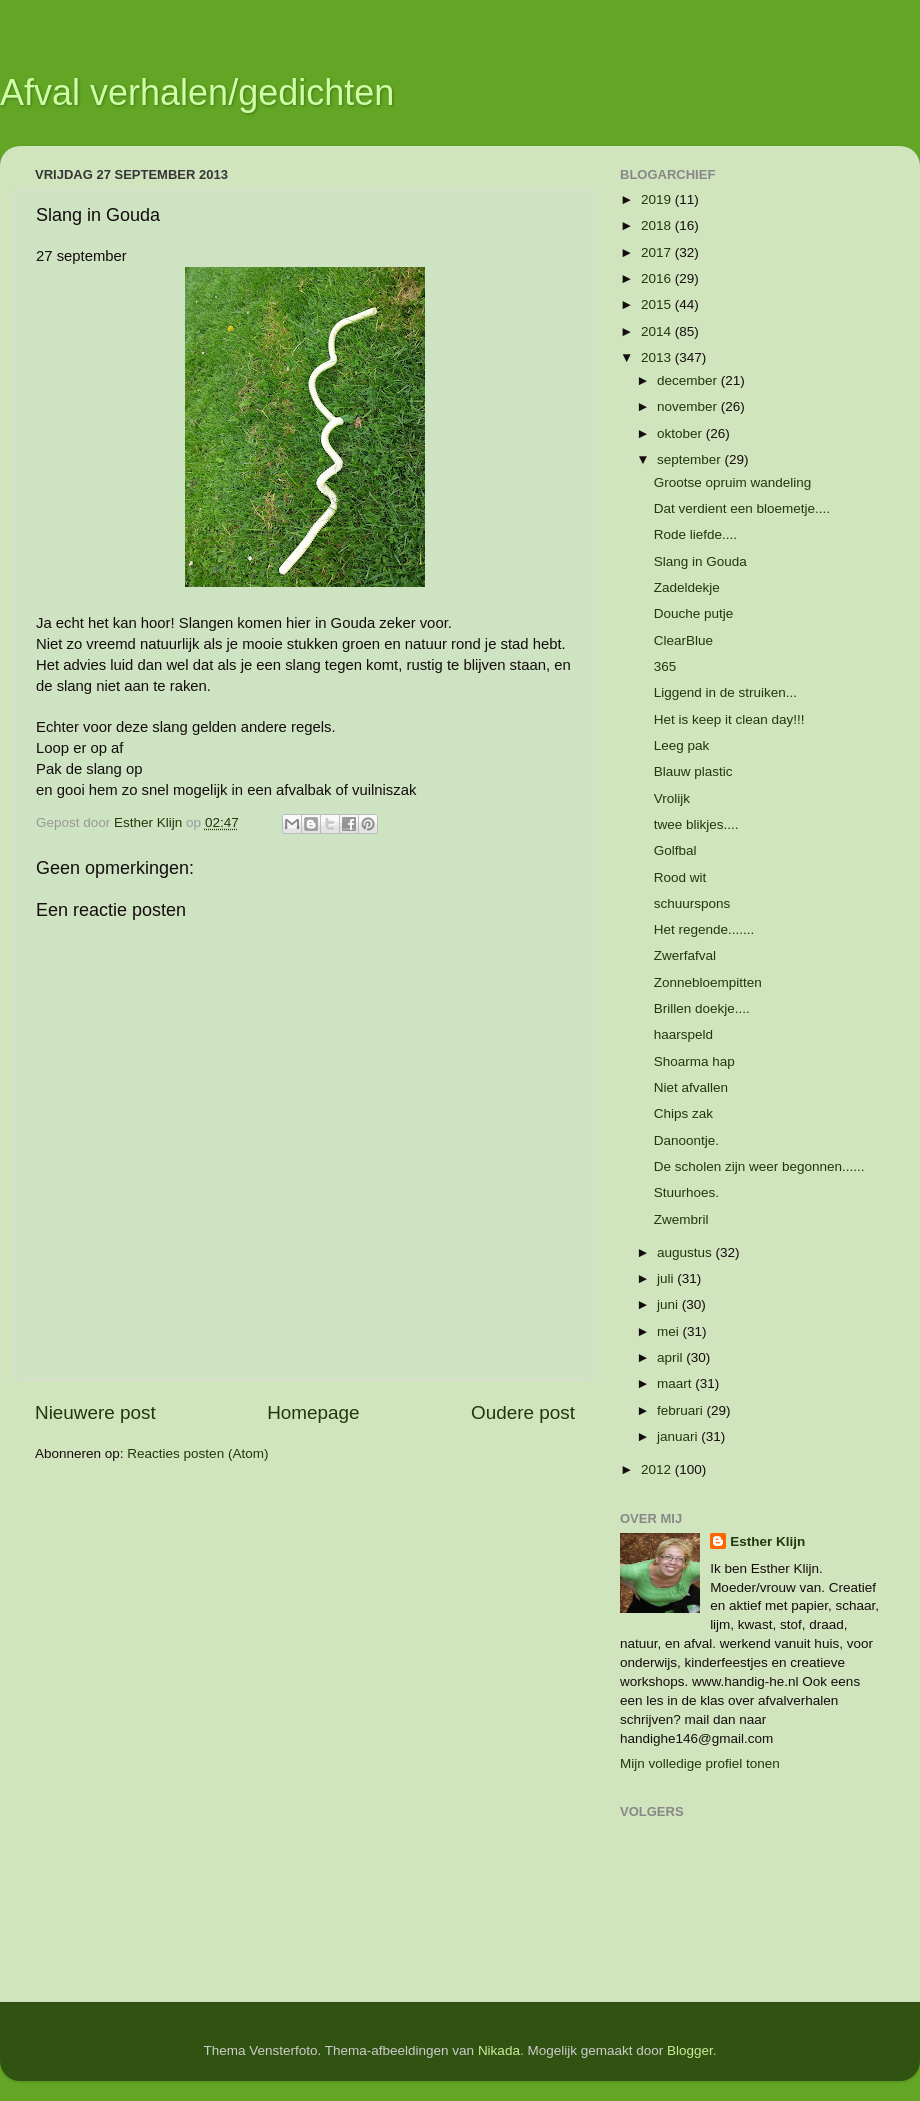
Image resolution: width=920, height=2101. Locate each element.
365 (665, 666)
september (691, 459)
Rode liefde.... (695, 534)
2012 (658, 1469)
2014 (658, 331)
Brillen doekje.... (702, 1008)
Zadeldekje (687, 587)
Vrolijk (672, 798)
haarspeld (683, 1034)
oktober (681, 433)
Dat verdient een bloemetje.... (742, 508)
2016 (658, 278)
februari (682, 1410)
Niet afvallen (691, 1087)
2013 (658, 357)
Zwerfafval (685, 955)
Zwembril (681, 1219)
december (689, 380)
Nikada (499, 2050)
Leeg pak (682, 745)
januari (679, 1436)
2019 (658, 199)
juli (667, 1278)
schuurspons (692, 903)
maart (676, 1383)
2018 (658, 225)
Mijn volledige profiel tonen (700, 1763)
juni (669, 1304)
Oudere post (523, 1412)
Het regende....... (704, 929)
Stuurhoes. (686, 1192)
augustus (686, 1252)
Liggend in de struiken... (725, 692)
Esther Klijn (767, 1541)
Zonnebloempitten (708, 982)
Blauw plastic (693, 771)
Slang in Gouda (700, 561)
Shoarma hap (694, 1061)
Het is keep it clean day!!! (729, 719)
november (689, 406)
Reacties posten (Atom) (197, 1453)
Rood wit (680, 877)
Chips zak (683, 1113)
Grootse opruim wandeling (733, 482)
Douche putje (694, 613)
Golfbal (675, 850)
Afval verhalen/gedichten (197, 92)
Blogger (690, 2050)
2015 (658, 304)
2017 (658, 252)
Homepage (313, 1412)
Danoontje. (686, 1140)
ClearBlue (683, 640)
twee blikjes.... (696, 824)
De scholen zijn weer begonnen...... (759, 1166)
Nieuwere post (95, 1412)
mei (670, 1331)
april (671, 1357)
